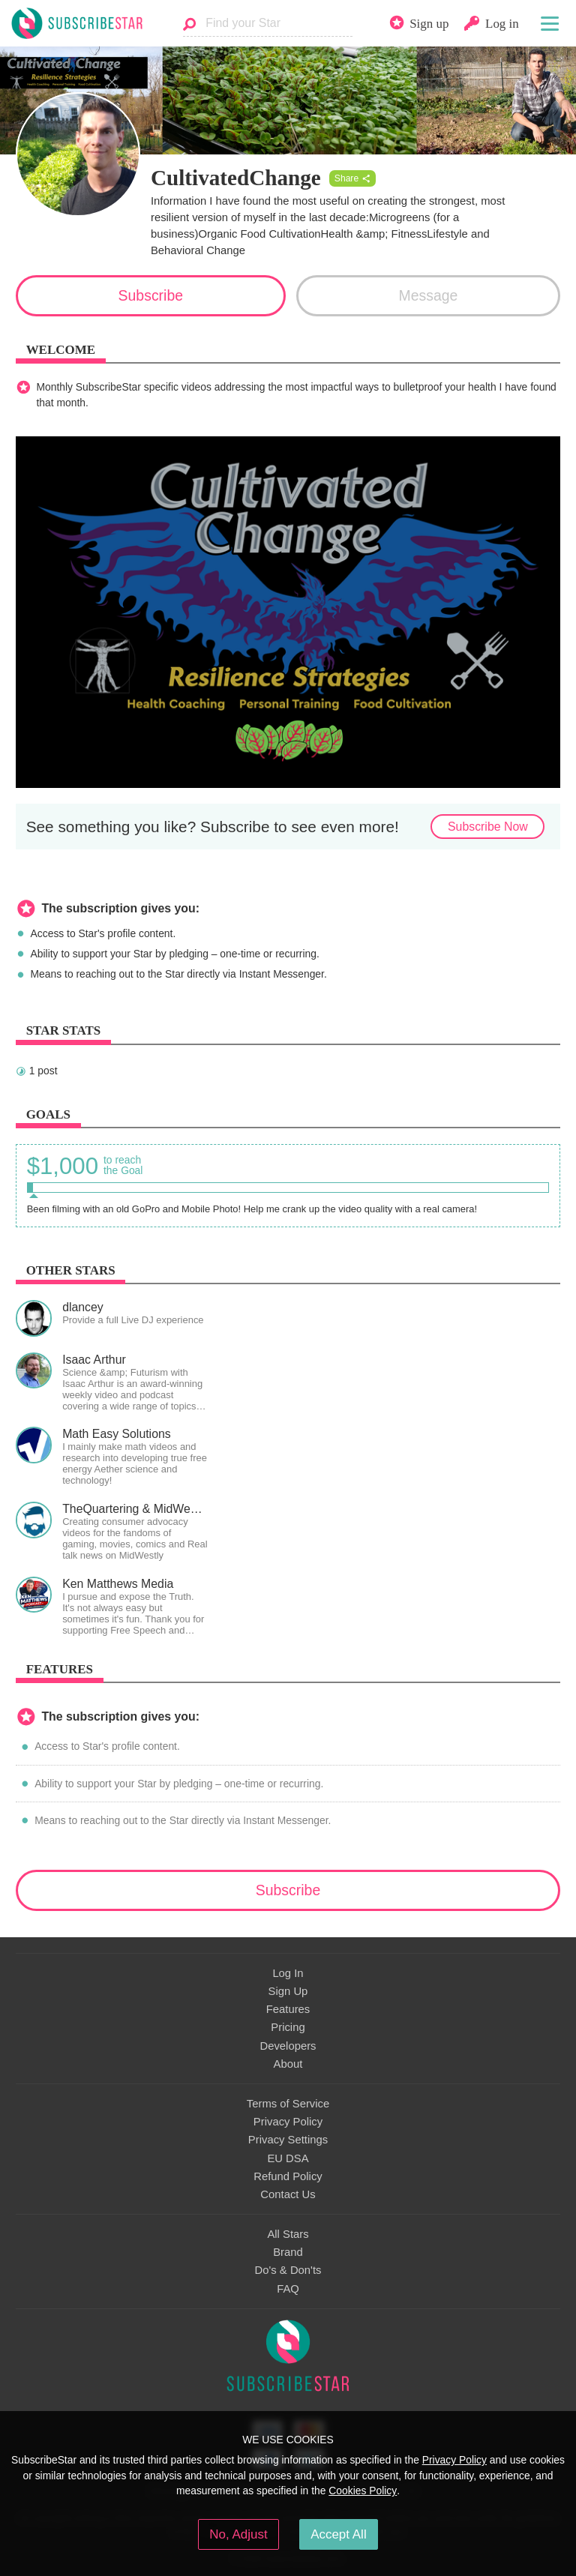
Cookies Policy (362, 2491)
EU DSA (287, 2158)
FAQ (288, 2289)
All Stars (287, 2234)
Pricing (287, 2027)
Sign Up (288, 1991)
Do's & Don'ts (288, 2270)
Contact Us (287, 2194)
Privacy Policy (288, 2122)
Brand (288, 2252)
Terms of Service (288, 2104)
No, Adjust (238, 2534)
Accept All (338, 2534)
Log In (287, 1973)
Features (288, 2009)
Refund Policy (288, 2176)
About (288, 2064)
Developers (288, 2046)
